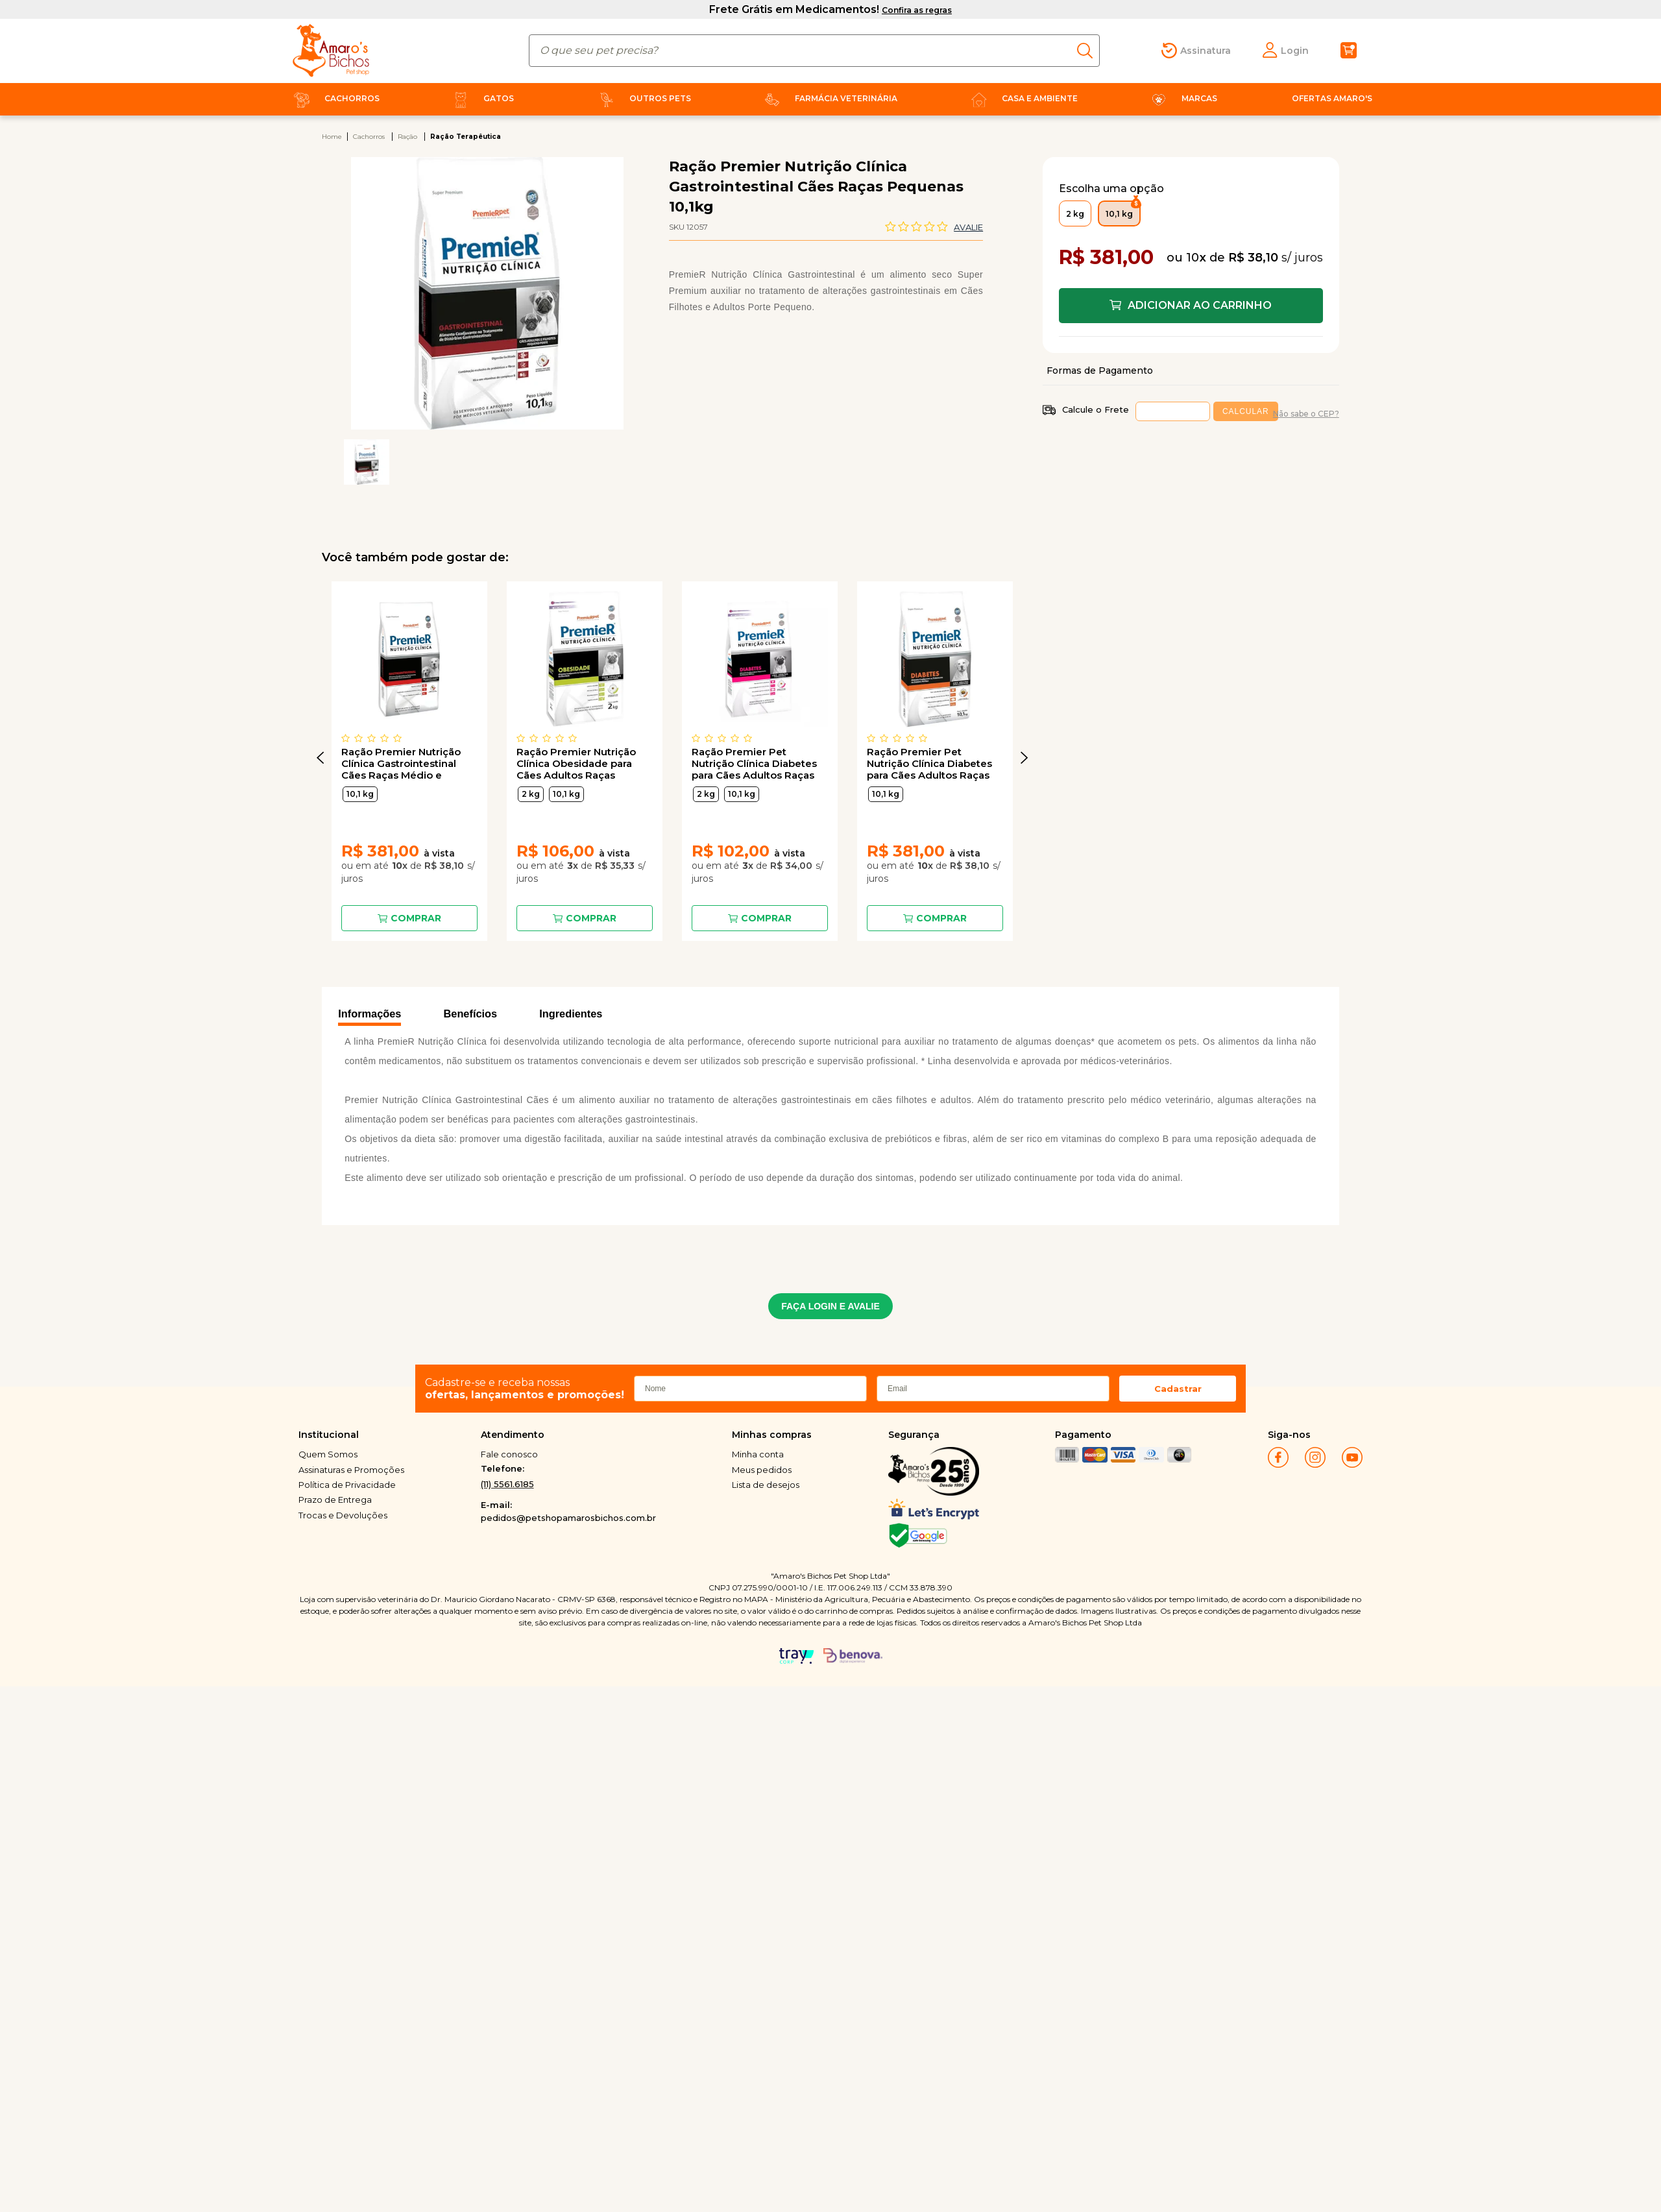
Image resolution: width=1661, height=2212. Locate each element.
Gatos (481, 98)
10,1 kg (360, 794)
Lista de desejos (765, 1484)
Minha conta (758, 1454)
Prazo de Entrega (335, 1499)
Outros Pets (642, 98)
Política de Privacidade (347, 1484)
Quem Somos (328, 1454)
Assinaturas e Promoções (351, 1470)
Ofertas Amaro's (1332, 98)
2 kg (531, 794)
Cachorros (334, 98)
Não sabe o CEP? (1306, 413)
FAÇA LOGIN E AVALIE (830, 1306)
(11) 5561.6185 (507, 1484)
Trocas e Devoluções (342, 1515)
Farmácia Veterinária (828, 98)
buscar (1088, 50)
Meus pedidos (762, 1470)
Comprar (416, 918)
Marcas (1181, 98)
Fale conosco (509, 1454)
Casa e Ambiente (1022, 98)
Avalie (968, 227)
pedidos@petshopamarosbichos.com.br (568, 1518)
